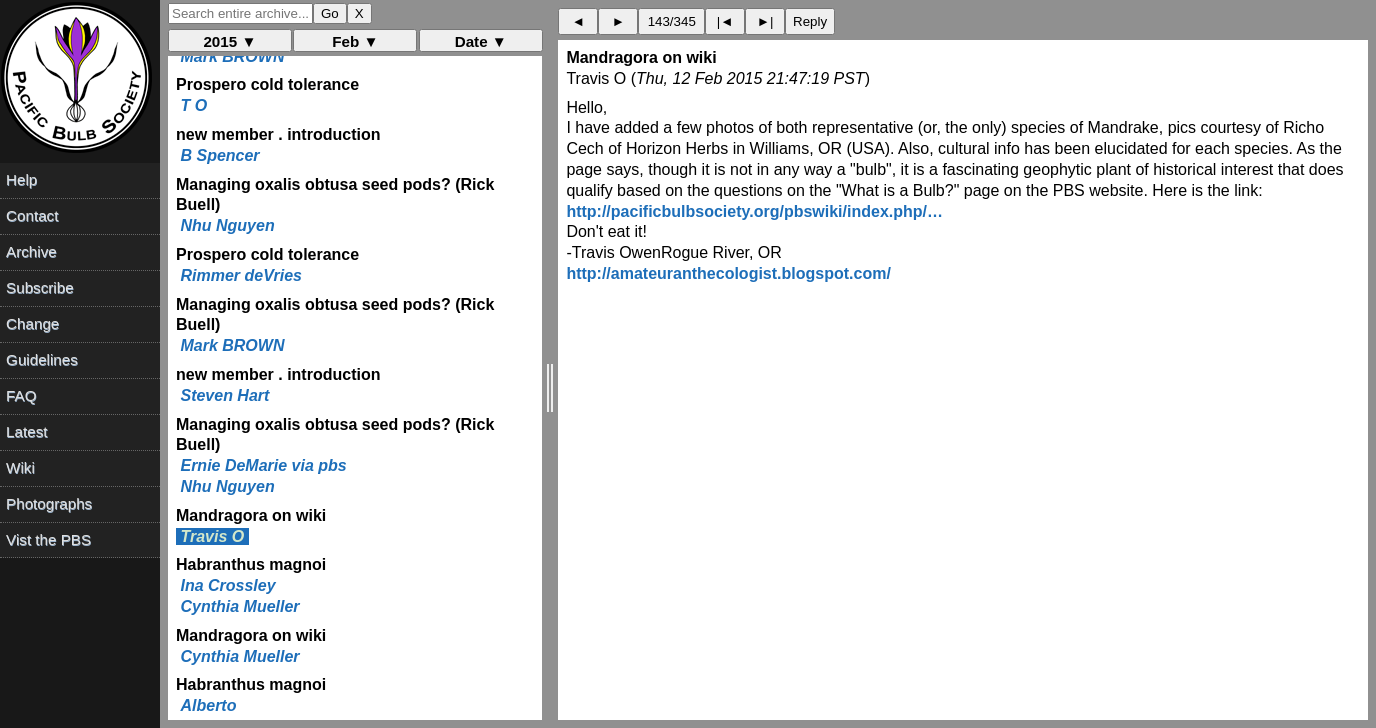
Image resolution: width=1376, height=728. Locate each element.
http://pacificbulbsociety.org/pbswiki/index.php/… (754, 211)
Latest (26, 431)
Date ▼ (481, 41)
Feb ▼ (355, 41)
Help (21, 179)
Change (32, 323)
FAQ (21, 395)
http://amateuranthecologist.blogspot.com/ (728, 273)
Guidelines (42, 359)
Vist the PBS (48, 539)
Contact (32, 215)
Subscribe (40, 287)
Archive (31, 251)
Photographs (49, 503)
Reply (810, 21)
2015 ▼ (229, 41)
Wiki (20, 467)
